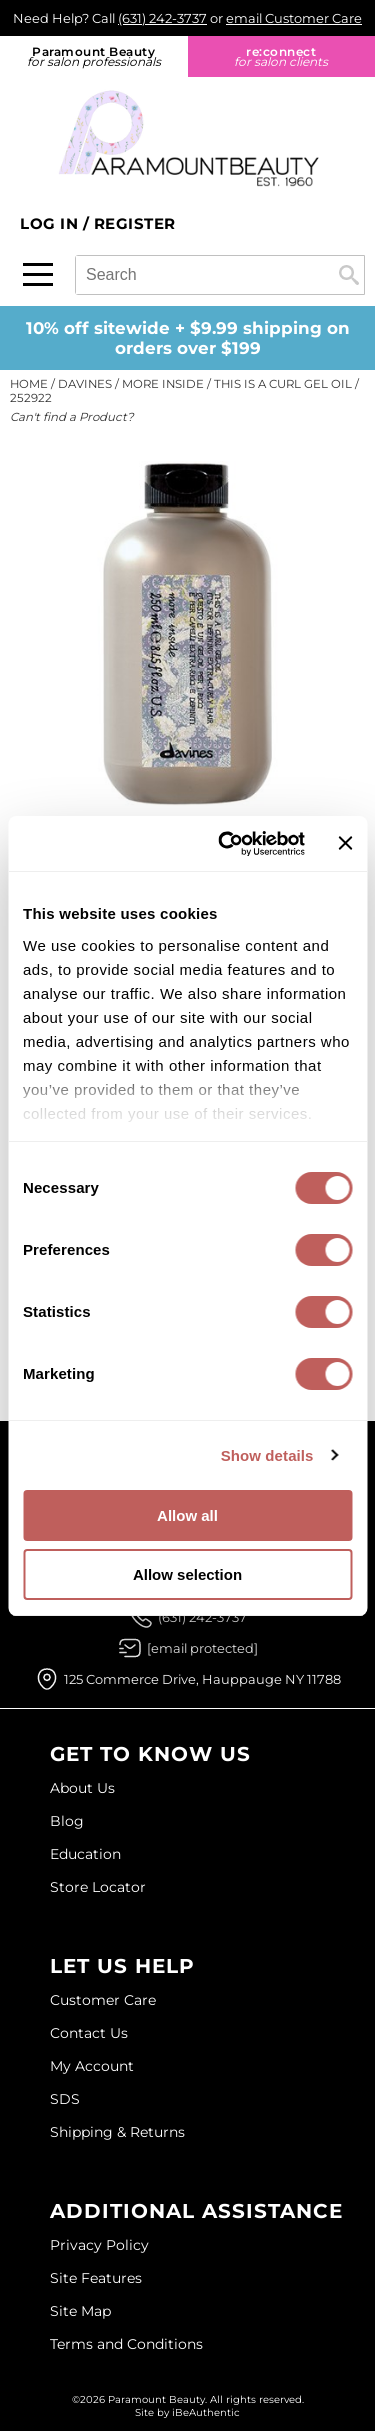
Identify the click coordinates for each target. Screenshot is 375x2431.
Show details (267, 1455)
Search (349, 275)
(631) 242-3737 (162, 18)
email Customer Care (294, 18)
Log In (51, 223)
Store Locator (98, 1887)
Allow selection (187, 1574)
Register (135, 223)
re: (282, 56)
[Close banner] (345, 843)
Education (85, 1854)
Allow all (187, 1515)
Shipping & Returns (117, 2132)
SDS (65, 2099)
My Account (92, 2066)
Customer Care (103, 2000)
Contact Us (89, 2033)
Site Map (80, 2311)
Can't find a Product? (72, 417)
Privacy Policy (99, 2245)
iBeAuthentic (206, 2412)
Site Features (96, 2278)
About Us (82, 1788)
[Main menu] (38, 274)
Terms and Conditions (126, 2344)
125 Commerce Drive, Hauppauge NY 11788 (202, 1679)
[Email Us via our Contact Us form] (202, 1648)
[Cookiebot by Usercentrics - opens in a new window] (227, 844)
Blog (67, 1821)
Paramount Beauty (94, 56)
